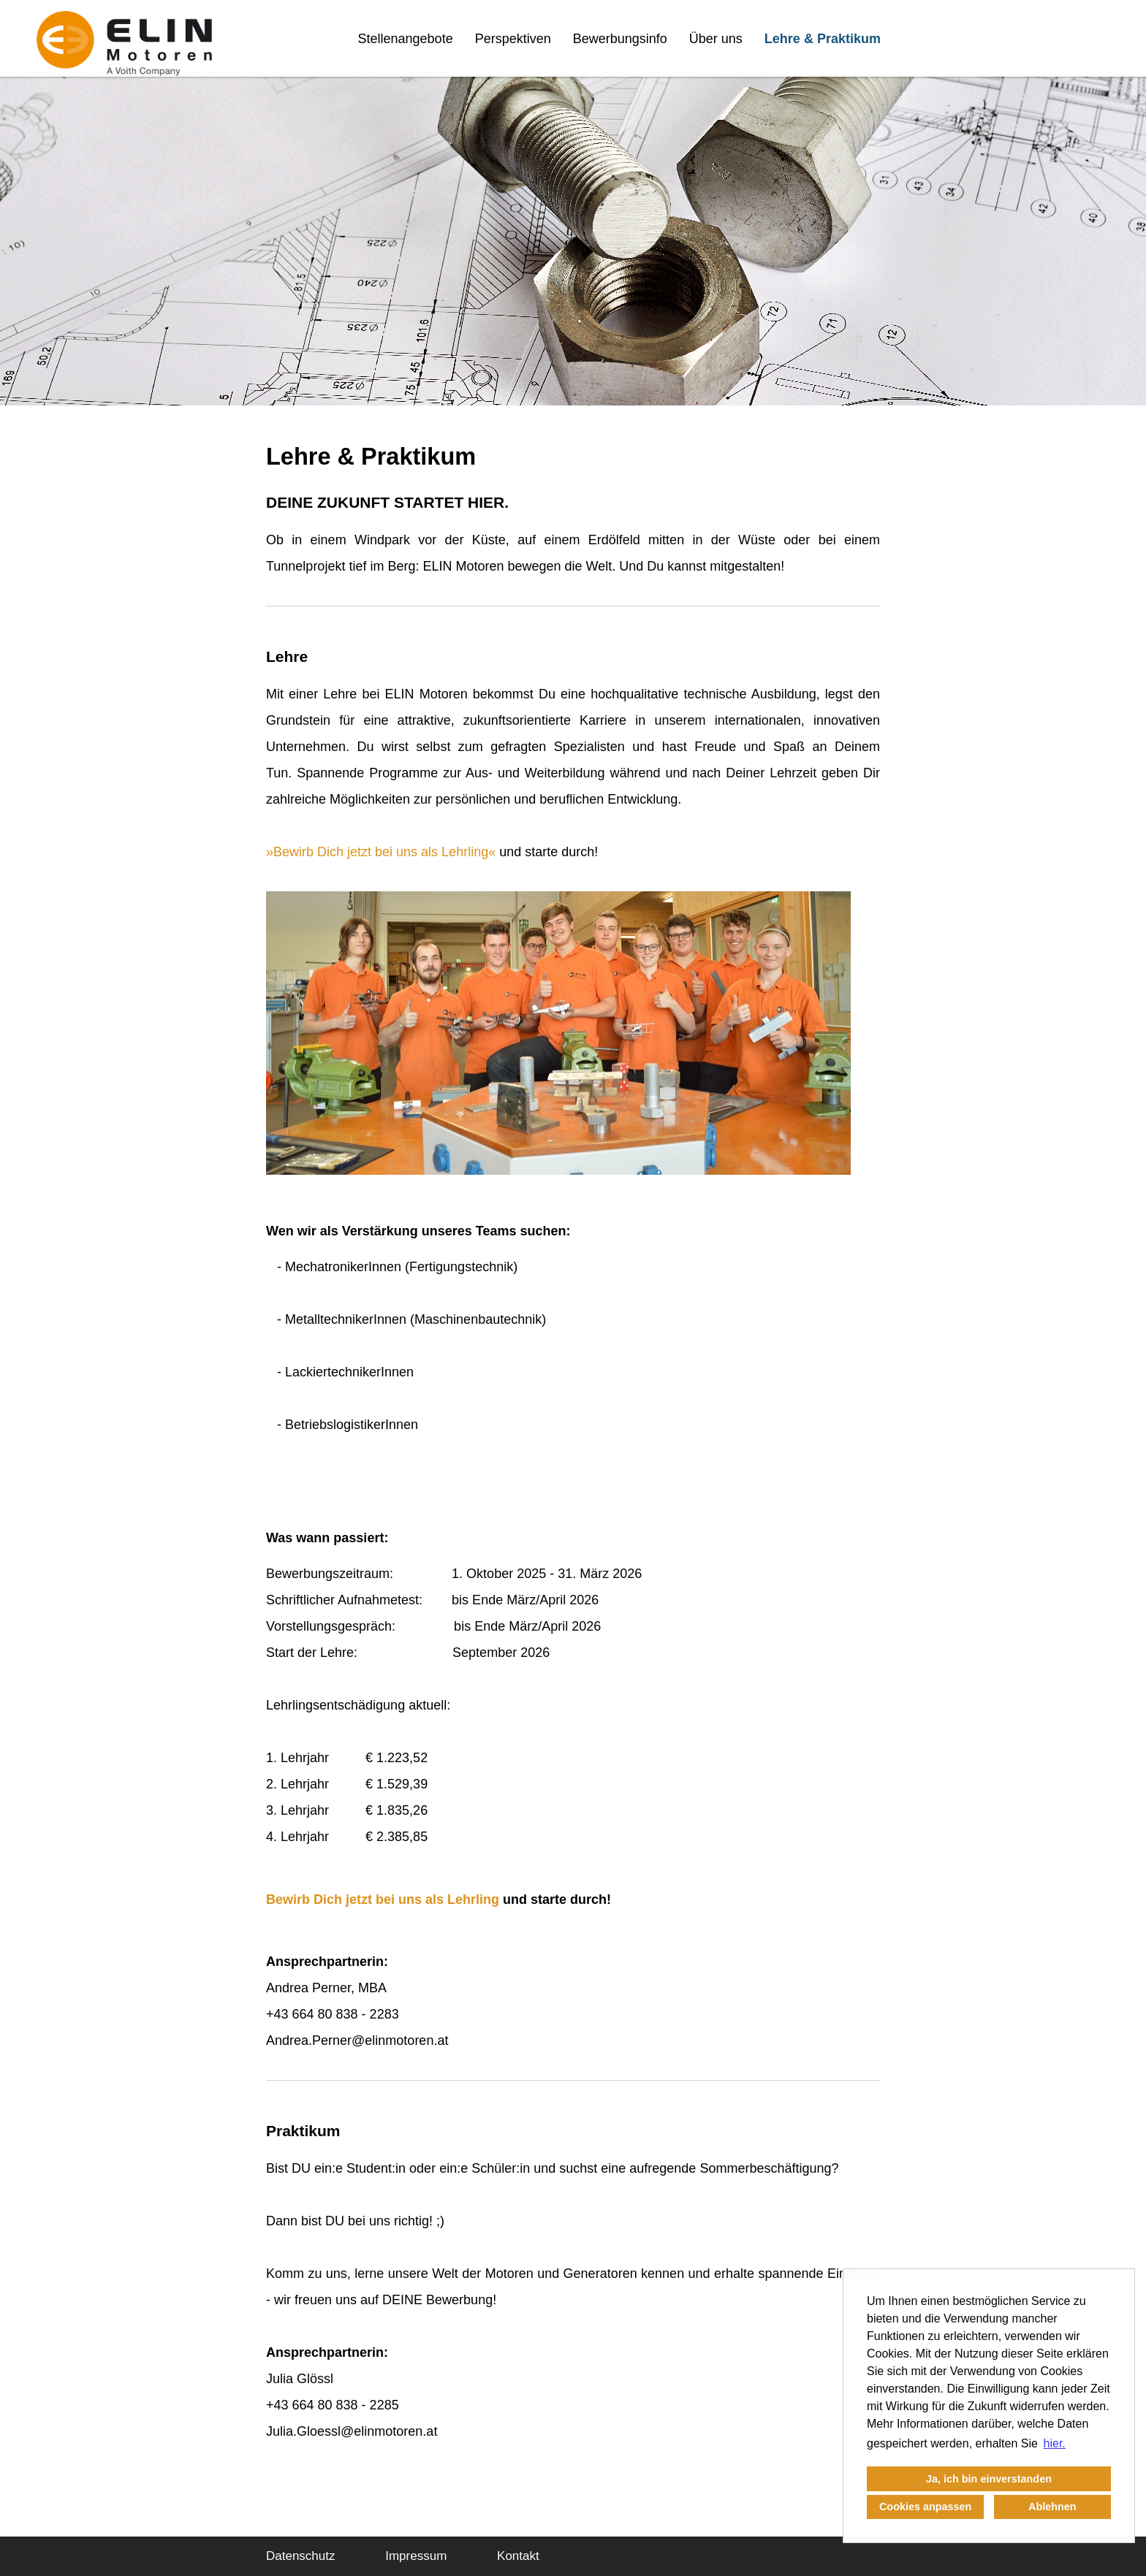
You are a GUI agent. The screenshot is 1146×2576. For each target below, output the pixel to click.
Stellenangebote (405, 38)
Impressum (416, 2556)
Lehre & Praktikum (822, 38)
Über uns (716, 38)
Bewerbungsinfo (620, 38)
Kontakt (518, 2556)
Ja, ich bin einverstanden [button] (989, 2479)
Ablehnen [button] (1052, 2506)
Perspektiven (513, 38)
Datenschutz (300, 2556)
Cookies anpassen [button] (925, 2506)
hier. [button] (1055, 2443)
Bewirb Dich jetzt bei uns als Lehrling (380, 852)
